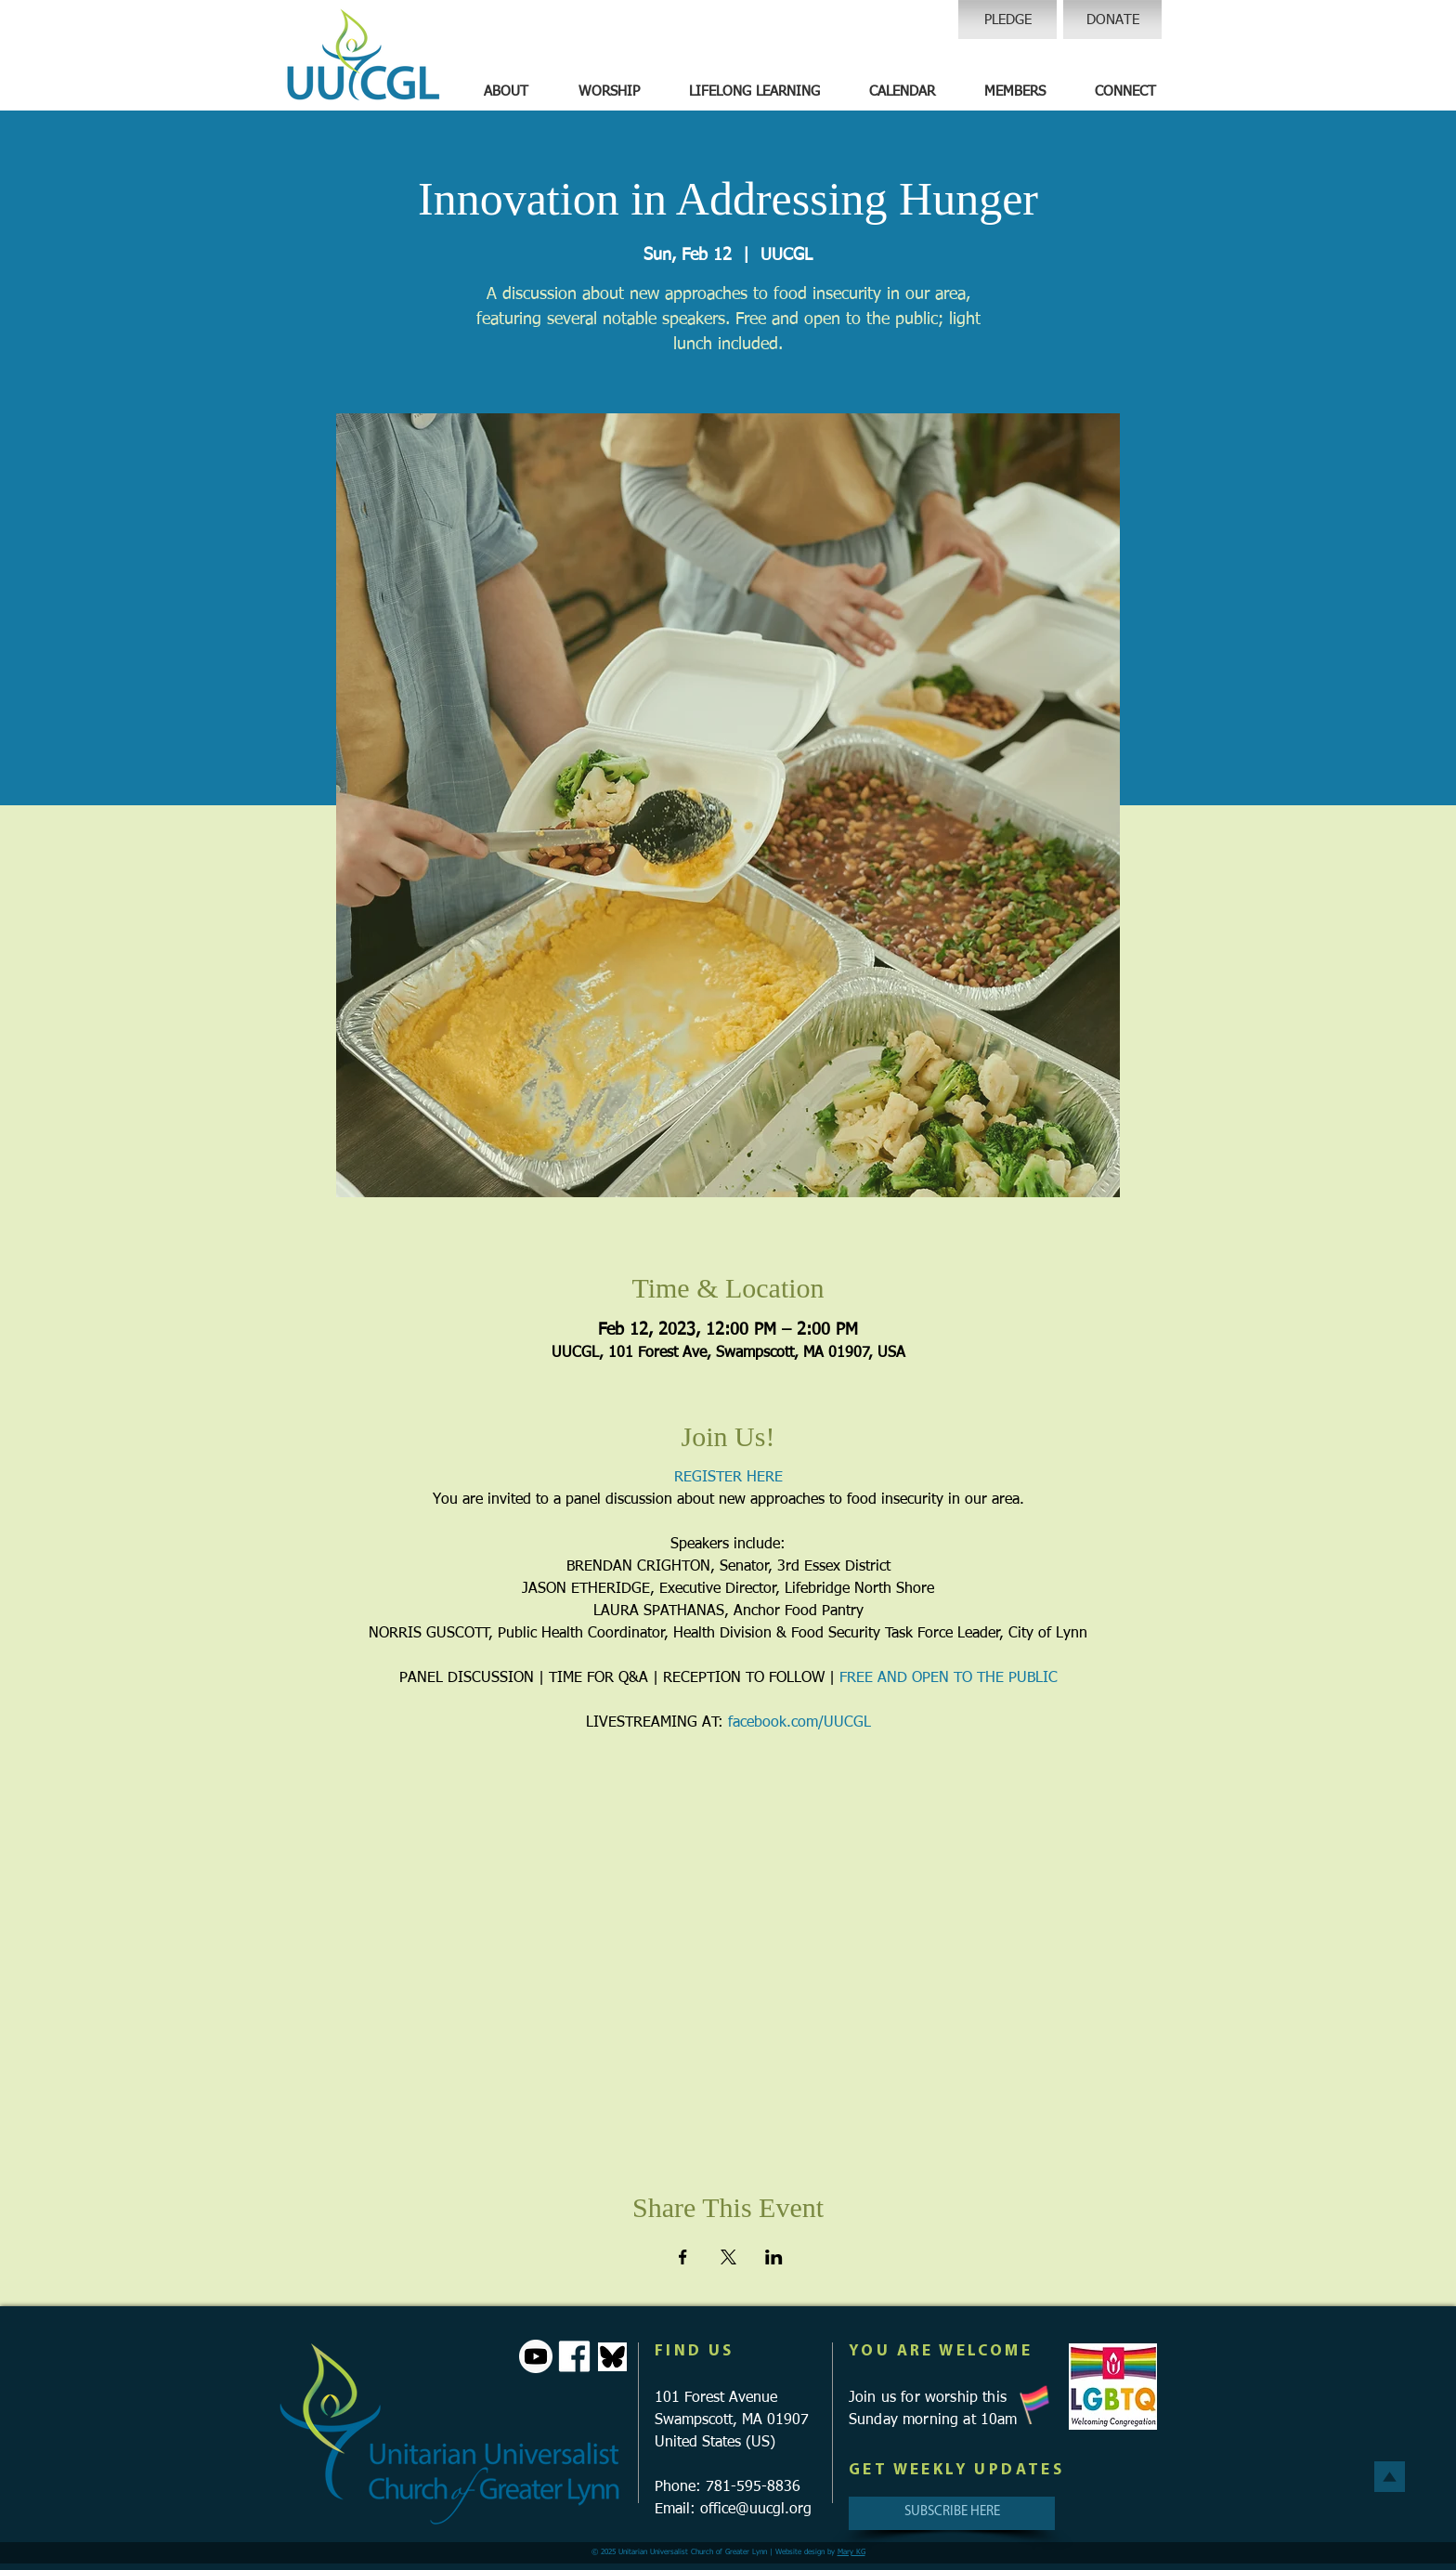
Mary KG (851, 2552)
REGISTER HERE (728, 1477)
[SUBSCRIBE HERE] (952, 2513)
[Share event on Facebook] (683, 2257)
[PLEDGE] (1007, 19)
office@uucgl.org (756, 2509)
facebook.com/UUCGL (799, 1723)
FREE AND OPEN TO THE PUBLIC (948, 1678)
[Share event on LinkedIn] (774, 2257)
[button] (506, 92)
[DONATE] (1112, 19)
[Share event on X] (728, 2257)
